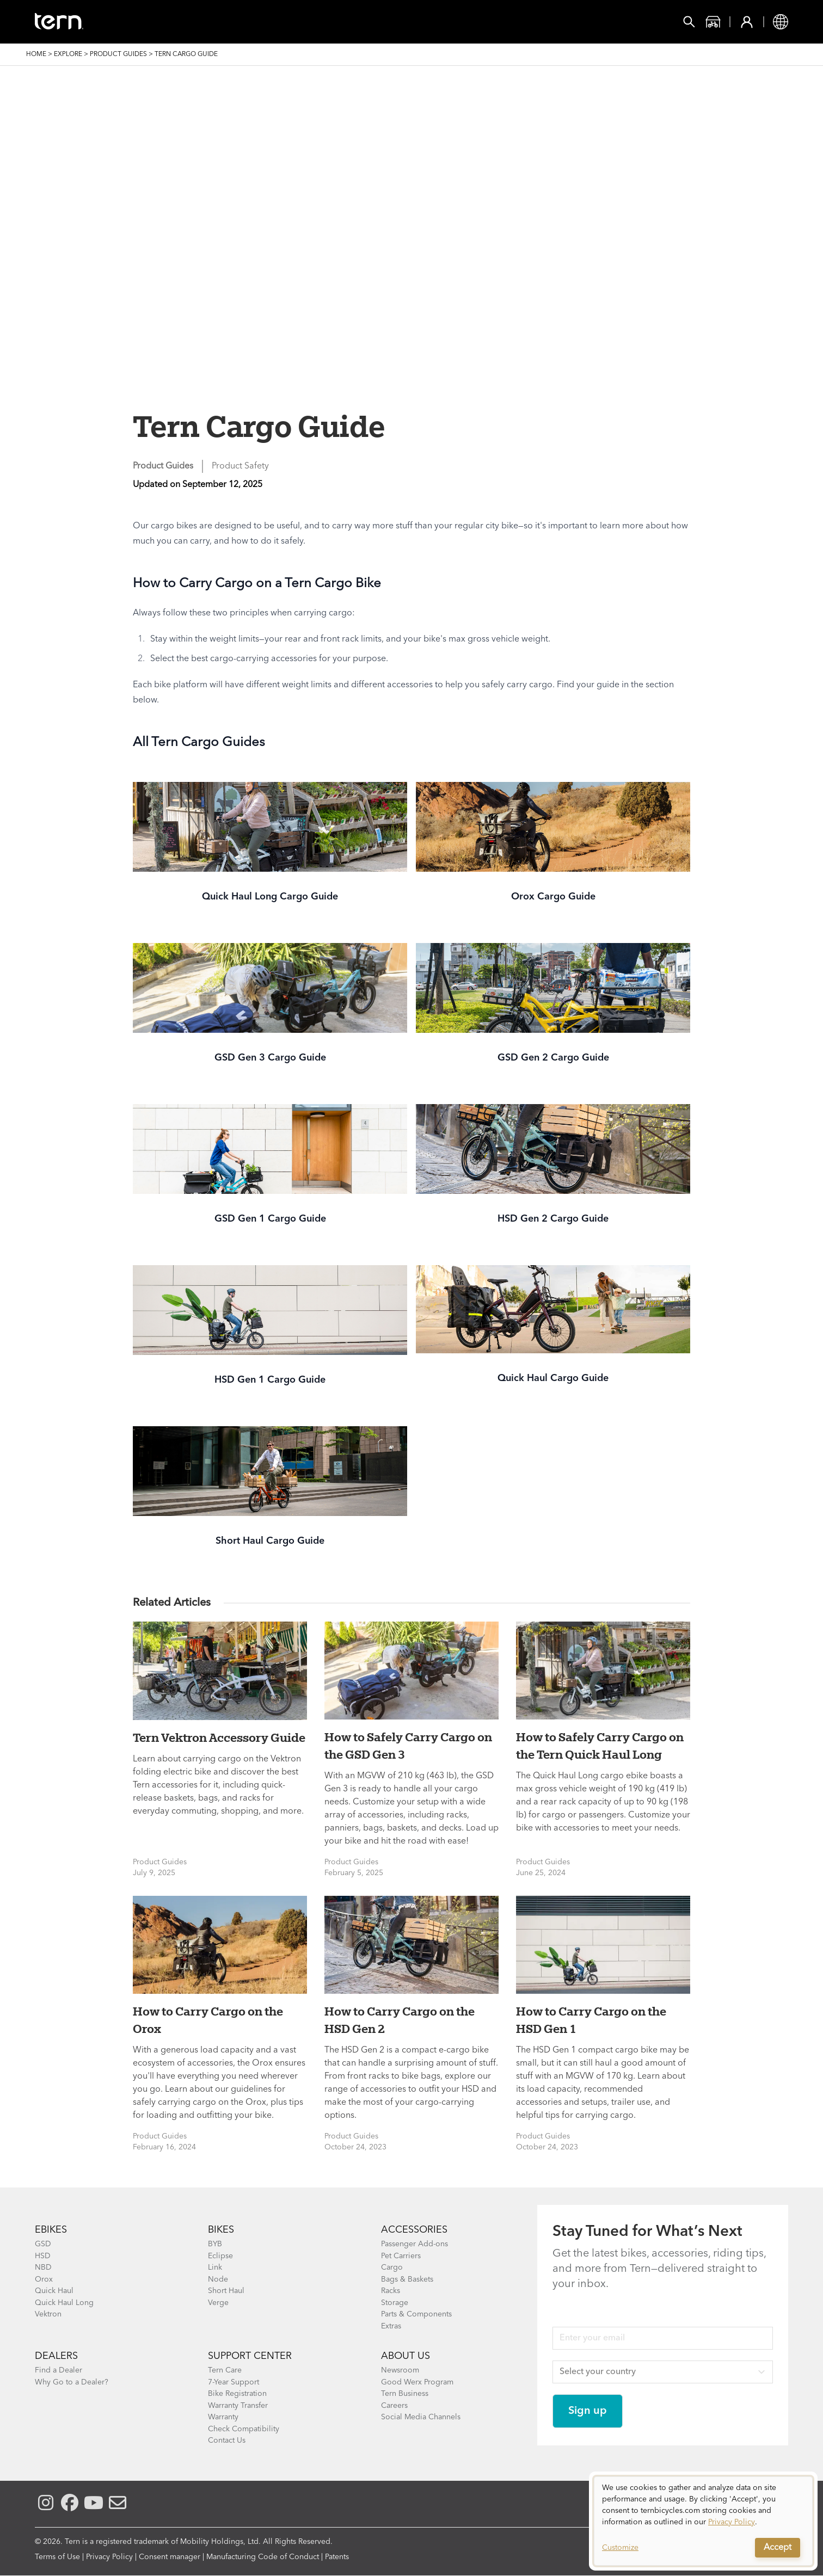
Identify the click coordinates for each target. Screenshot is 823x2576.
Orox (44, 2279)
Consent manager (169, 2557)
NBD (43, 2267)
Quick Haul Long (64, 2303)
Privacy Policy (109, 2557)
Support (430, 21)
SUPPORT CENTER (250, 2356)
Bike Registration (237, 2394)
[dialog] (703, 2521)
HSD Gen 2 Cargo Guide (553, 1219)
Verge (218, 2303)
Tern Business (404, 2394)
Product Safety (240, 466)
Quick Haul (54, 2291)
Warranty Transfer (238, 2405)
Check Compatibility (243, 2429)
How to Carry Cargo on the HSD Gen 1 (591, 2020)
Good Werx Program (417, 2382)
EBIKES (51, 2230)
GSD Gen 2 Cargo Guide (553, 1058)
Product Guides (118, 54)
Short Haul (226, 2291)
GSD (43, 2244)
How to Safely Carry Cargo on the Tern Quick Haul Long (600, 1745)
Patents (337, 2557)
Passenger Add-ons (414, 2244)
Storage (394, 2303)
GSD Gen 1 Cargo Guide (270, 1219)
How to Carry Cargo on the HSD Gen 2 (399, 2020)
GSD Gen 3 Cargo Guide (270, 1058)
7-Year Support (233, 2382)
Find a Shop (308, 21)
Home (36, 54)
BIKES (221, 2230)
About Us (405, 2356)
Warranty (223, 2417)
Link (215, 2267)
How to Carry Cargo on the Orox (208, 2020)
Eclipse (220, 2256)
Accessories (227, 21)
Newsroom (400, 2370)
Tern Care (225, 2370)
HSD (43, 2256)
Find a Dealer (58, 2370)
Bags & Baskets (407, 2279)
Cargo (392, 2267)
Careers (394, 2405)
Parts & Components (416, 2314)
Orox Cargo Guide (553, 897)
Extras (391, 2326)
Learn (373, 21)
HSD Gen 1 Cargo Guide (269, 1380)
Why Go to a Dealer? (71, 2382)
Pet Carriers (401, 2256)
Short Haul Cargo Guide (270, 1541)
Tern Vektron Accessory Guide (219, 1737)
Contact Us (226, 2440)
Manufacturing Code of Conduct (262, 2557)
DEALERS (56, 2356)
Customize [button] (620, 2548)
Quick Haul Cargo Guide (553, 1378)
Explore (68, 54)
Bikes (162, 21)
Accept (777, 2547)
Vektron (48, 2314)
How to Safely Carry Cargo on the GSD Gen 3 (408, 1745)
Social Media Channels (420, 2417)
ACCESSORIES (414, 2230)
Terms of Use (57, 2557)
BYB (215, 2244)
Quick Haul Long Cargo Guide (270, 897)
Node (218, 2279)
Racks (390, 2291)
